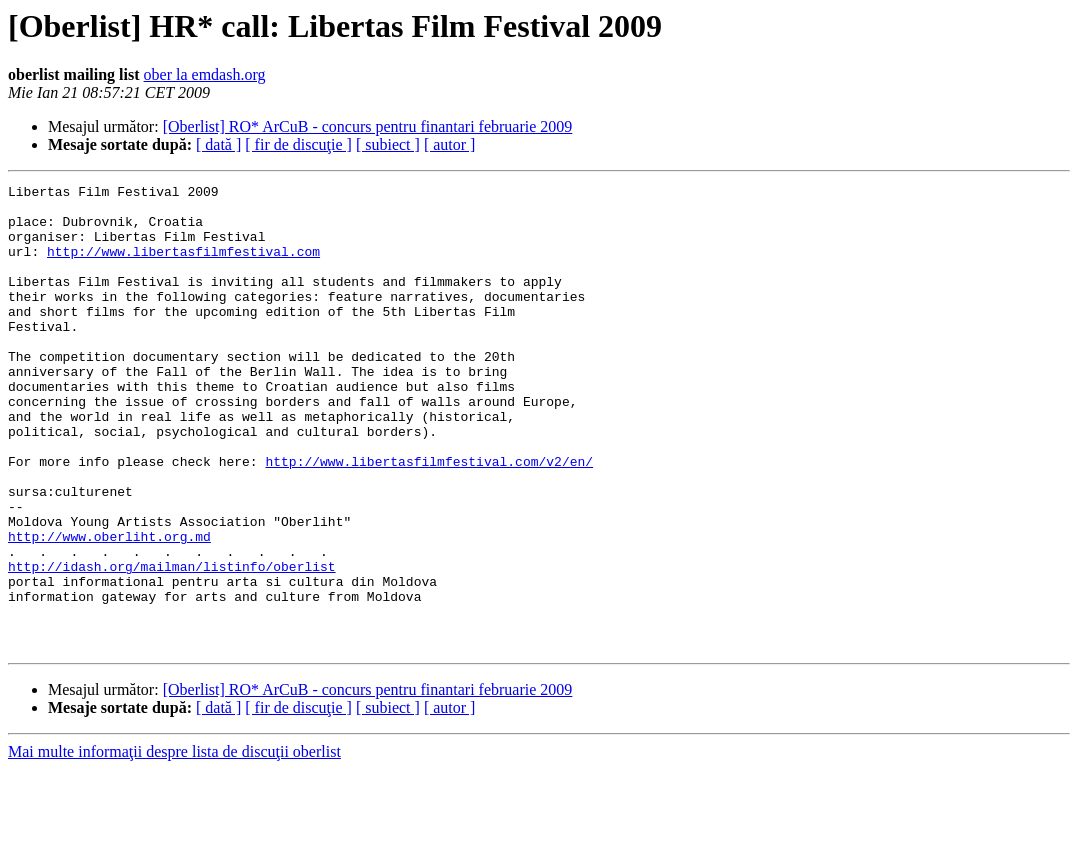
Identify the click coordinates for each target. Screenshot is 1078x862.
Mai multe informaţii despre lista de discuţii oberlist (174, 844)
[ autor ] (450, 144)
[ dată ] (218, 144)
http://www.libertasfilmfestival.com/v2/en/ (429, 518)
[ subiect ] (388, 144)
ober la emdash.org (205, 74)
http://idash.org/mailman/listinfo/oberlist (172, 644)
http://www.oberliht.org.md (109, 608)
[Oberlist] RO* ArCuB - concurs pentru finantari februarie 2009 (368, 126)
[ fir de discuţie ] (298, 144)
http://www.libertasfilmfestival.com (183, 266)
